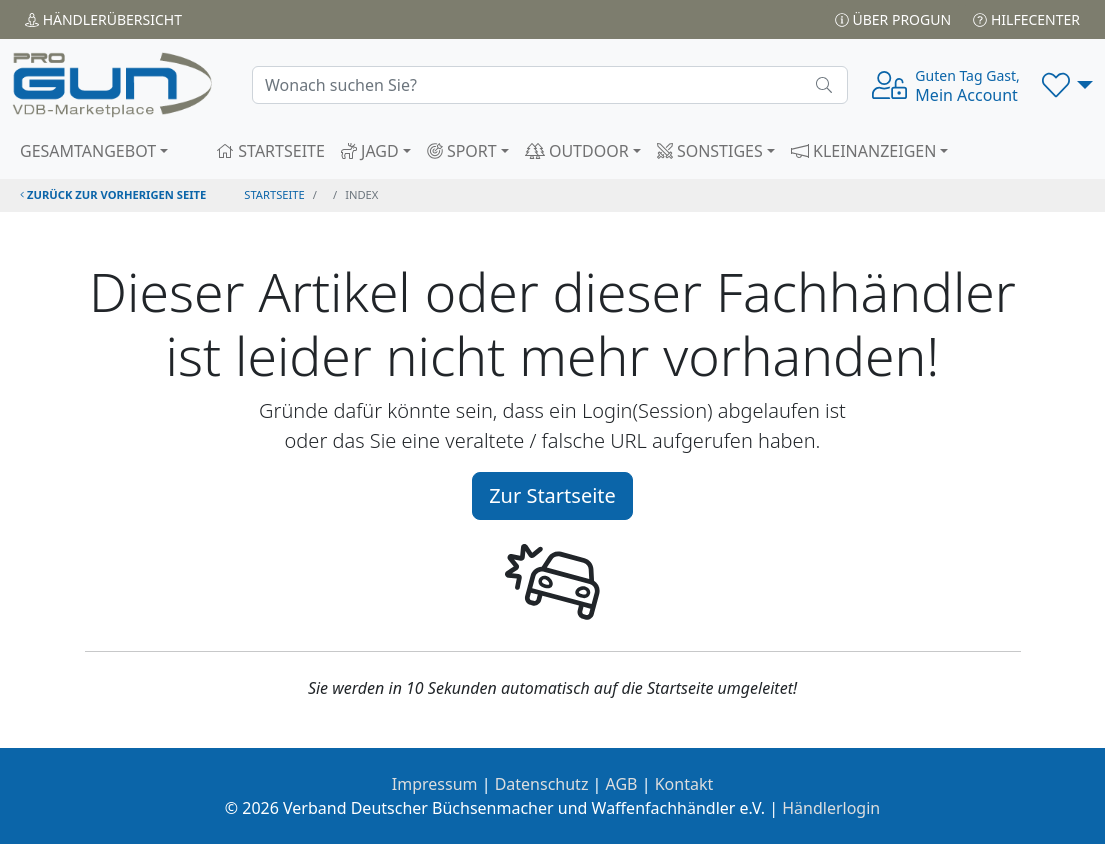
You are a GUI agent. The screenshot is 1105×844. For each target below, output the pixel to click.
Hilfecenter (1026, 19)
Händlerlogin (831, 808)
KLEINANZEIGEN (864, 151)
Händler (103, 19)
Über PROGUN (893, 19)
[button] (1067, 85)
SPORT (462, 151)
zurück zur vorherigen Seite (113, 194)
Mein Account (967, 86)
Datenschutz (542, 784)
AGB (622, 784)
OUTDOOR (577, 151)
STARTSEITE (270, 151)
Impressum (435, 784)
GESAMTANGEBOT (88, 151)
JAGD (370, 151)
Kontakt (684, 784)
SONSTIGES (710, 151)
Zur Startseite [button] (552, 495)
